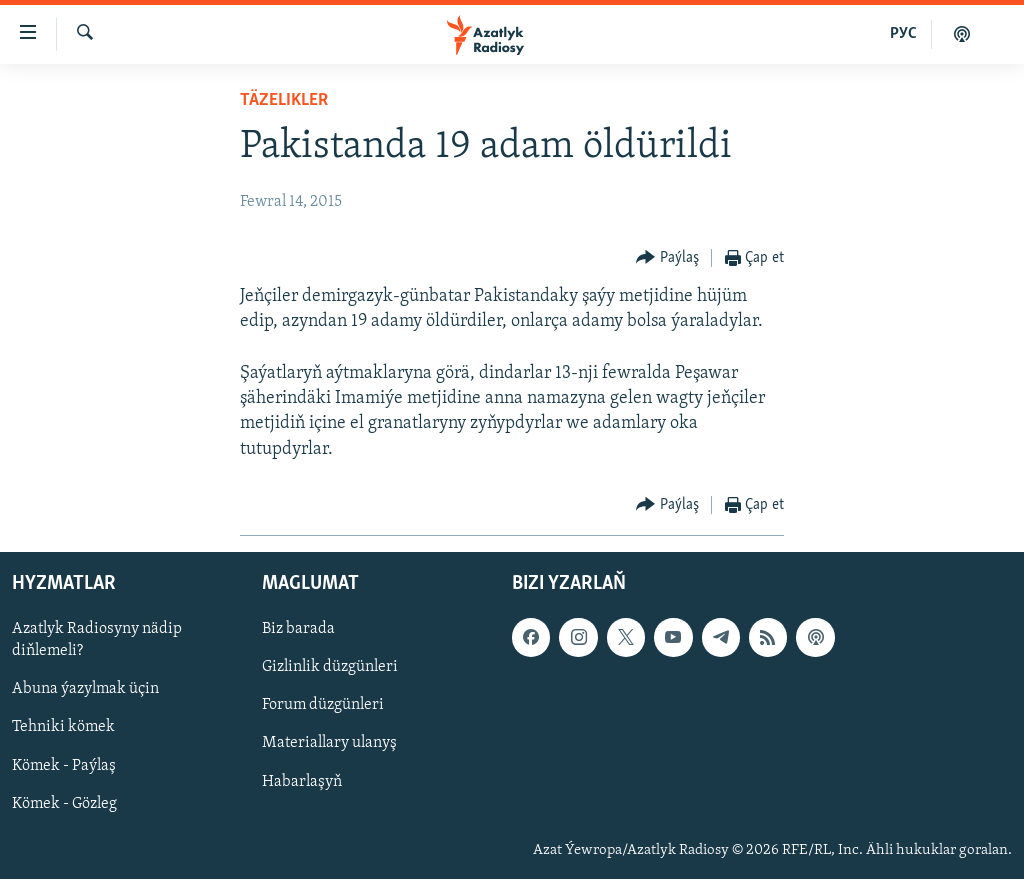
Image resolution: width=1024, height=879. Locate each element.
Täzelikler (284, 100)
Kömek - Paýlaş (64, 765)
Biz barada (298, 629)
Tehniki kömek (63, 727)
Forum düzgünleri (323, 705)
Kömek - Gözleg (64, 803)
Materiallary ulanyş (329, 743)
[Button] (667, 258)
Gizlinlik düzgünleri (330, 667)
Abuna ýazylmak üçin (85, 689)
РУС (903, 34)
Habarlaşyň (302, 781)
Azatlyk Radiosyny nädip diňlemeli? (97, 640)
